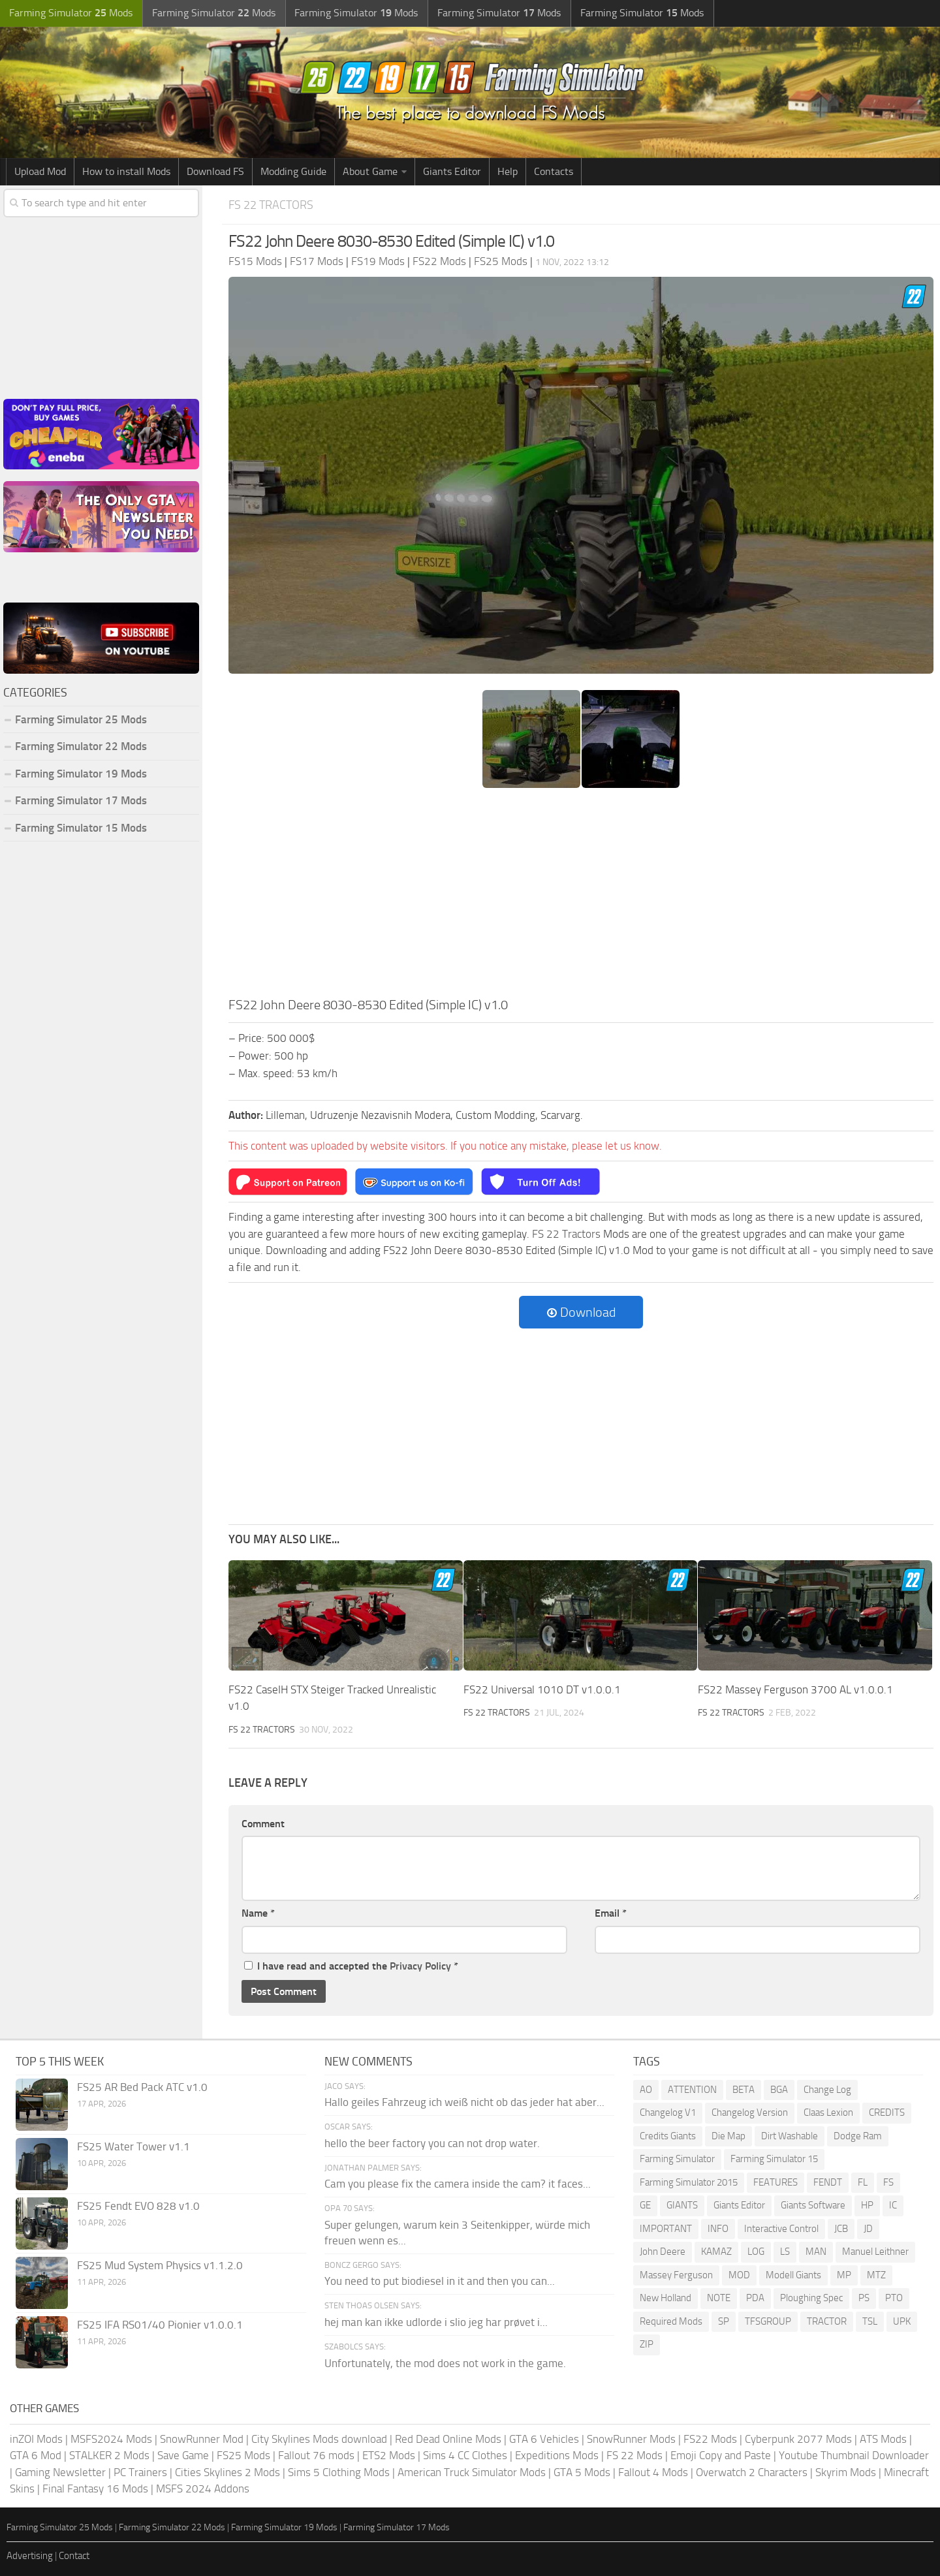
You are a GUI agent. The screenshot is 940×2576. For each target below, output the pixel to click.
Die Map (728, 2135)
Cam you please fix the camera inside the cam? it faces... (457, 2183)
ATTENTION (692, 2089)
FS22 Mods (710, 2438)
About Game (370, 171)
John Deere (662, 2251)
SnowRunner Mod (201, 2438)
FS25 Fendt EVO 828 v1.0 (138, 2205)
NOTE (718, 2297)
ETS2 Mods (388, 2455)
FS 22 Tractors (273, 204)
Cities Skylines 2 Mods (227, 2471)
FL (863, 2182)
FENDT (827, 2182)
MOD (739, 2274)
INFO (718, 2228)
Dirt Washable (789, 2135)
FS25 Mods (243, 2455)
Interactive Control (781, 2228)
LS (785, 2251)
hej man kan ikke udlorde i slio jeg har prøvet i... (436, 2321)
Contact (74, 2556)
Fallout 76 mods (316, 2455)
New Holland (665, 2297)
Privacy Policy (420, 1965)
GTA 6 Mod (35, 2455)
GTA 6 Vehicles (544, 2438)
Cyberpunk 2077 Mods (798, 2438)
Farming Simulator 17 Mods (81, 800)
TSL (869, 2321)
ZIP (646, 2343)
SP (723, 2321)
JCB (841, 2228)
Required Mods (671, 2321)
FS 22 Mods (634, 2455)
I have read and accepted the (351, 1965)
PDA (755, 2297)
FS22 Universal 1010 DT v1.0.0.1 (542, 1688)
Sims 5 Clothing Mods (339, 2471)
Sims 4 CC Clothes (465, 2455)
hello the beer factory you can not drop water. (432, 2142)
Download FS (215, 171)
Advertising (30, 2556)
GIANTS (682, 2204)
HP (867, 2204)
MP (844, 2274)
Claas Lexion (828, 2112)
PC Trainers (140, 2471)
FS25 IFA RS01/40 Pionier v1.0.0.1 (160, 2324)
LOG (755, 2251)
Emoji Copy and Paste (720, 2455)
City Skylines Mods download (319, 2438)
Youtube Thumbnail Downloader (854, 2455)
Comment (263, 1823)
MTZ (876, 2274)
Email (611, 1912)
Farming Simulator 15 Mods (81, 827)
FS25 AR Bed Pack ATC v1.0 (142, 2086)
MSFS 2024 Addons (202, 2488)
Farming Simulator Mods (69, 13)
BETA (743, 2089)
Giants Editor (452, 171)
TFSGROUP (768, 2321)
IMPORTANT (666, 2228)
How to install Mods (126, 171)
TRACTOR (827, 2321)
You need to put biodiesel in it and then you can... (439, 2280)
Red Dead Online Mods (448, 2438)
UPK (902, 2321)
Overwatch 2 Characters (751, 2471)
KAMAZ (716, 2251)
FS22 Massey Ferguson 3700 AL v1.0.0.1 (795, 1688)
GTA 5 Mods (582, 2471)
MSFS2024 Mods (111, 2438)
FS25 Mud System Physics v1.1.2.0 (160, 2264)
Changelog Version (750, 2112)
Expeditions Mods (557, 2455)
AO (646, 2089)
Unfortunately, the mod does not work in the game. (445, 2362)
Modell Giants (793, 2274)
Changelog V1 (668, 2112)
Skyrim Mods (845, 2471)
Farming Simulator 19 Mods (81, 773)
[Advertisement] (580, 896)
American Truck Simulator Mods (472, 2471)
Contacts (553, 171)
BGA (779, 2089)
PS (864, 2297)
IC (893, 2204)
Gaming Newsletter (60, 2471)
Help (507, 171)
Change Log (827, 2089)
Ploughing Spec (811, 2297)
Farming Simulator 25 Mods (81, 719)
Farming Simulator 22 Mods (81, 746)
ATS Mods (883, 2438)
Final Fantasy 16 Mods (95, 2488)
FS (888, 2182)
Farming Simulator (677, 2158)
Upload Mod (40, 171)
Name (258, 1912)
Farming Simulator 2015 (689, 2182)
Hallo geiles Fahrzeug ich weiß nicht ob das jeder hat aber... (464, 2101)
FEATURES (775, 2182)
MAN (816, 2251)
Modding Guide (293, 171)
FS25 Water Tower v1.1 (133, 2145)
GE (645, 2204)
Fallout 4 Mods (653, 2471)
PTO (894, 2297)
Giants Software (813, 2204)
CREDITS (887, 2112)
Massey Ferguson (676, 2274)
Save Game (183, 2455)
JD (868, 2228)
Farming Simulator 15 (774, 2158)
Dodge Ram (858, 2135)
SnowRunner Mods (631, 2438)
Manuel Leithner (875, 2251)
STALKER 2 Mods (109, 2455)
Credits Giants (668, 2135)
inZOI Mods (36, 2438)
